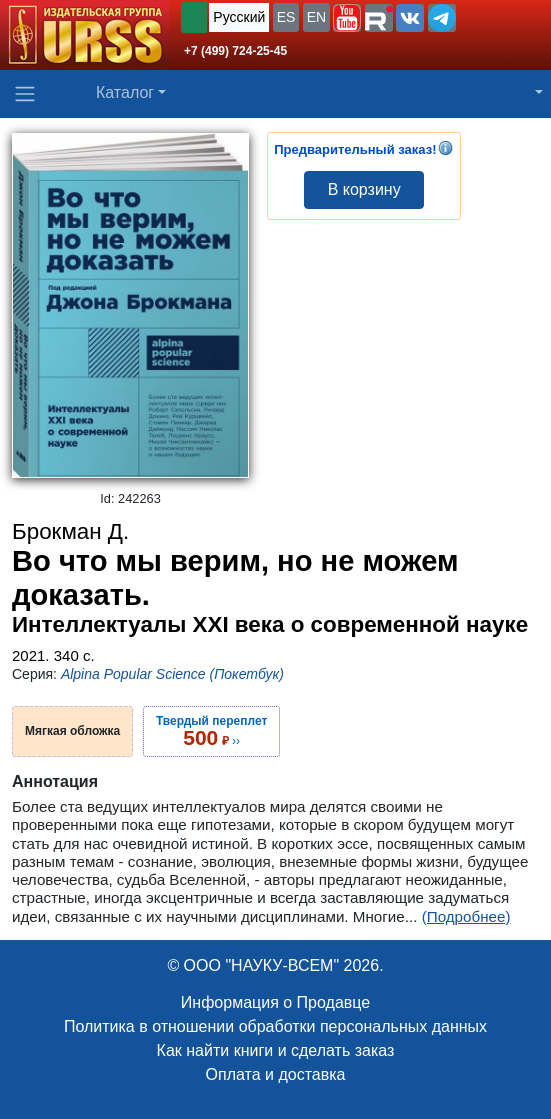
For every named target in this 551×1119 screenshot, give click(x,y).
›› (211, 731)
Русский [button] (239, 17)
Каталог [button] (125, 92)
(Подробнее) (466, 916)
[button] (347, 18)
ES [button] (286, 17)
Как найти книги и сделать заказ (276, 1050)
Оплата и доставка (276, 1074)
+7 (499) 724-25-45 (235, 51)
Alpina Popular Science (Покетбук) (172, 674)
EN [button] (316, 17)
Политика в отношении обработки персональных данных (275, 1026)
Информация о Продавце (275, 1002)
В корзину (364, 189)
